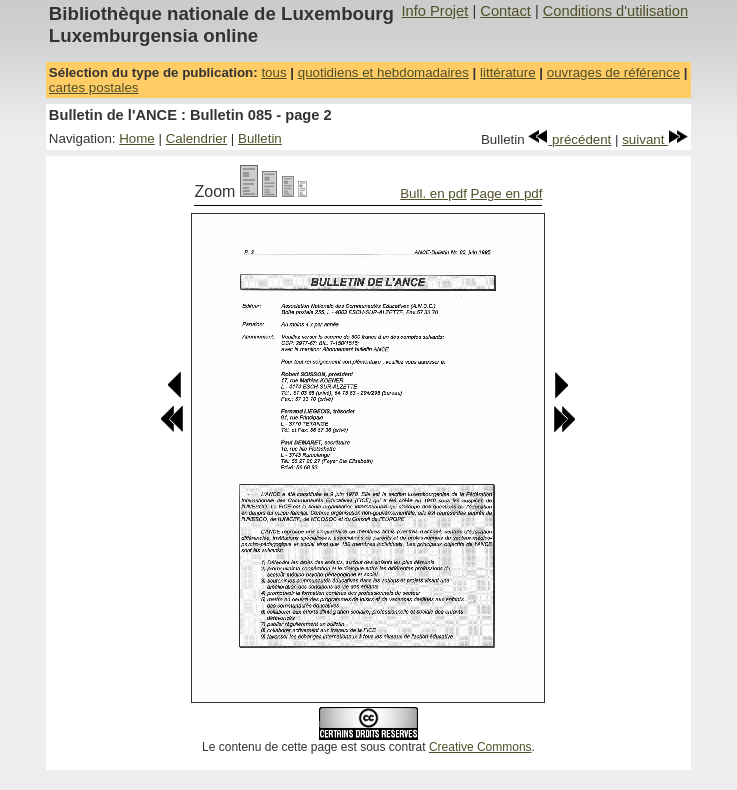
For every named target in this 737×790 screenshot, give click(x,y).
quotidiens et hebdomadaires (383, 72)
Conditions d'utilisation (615, 11)
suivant (655, 139)
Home (137, 138)
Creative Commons (480, 747)
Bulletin (260, 138)
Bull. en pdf (433, 193)
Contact (505, 11)
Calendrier (197, 138)
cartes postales (94, 87)
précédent (569, 139)
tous (273, 72)
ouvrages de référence (613, 72)
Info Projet (435, 11)
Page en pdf (507, 193)
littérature (508, 72)
